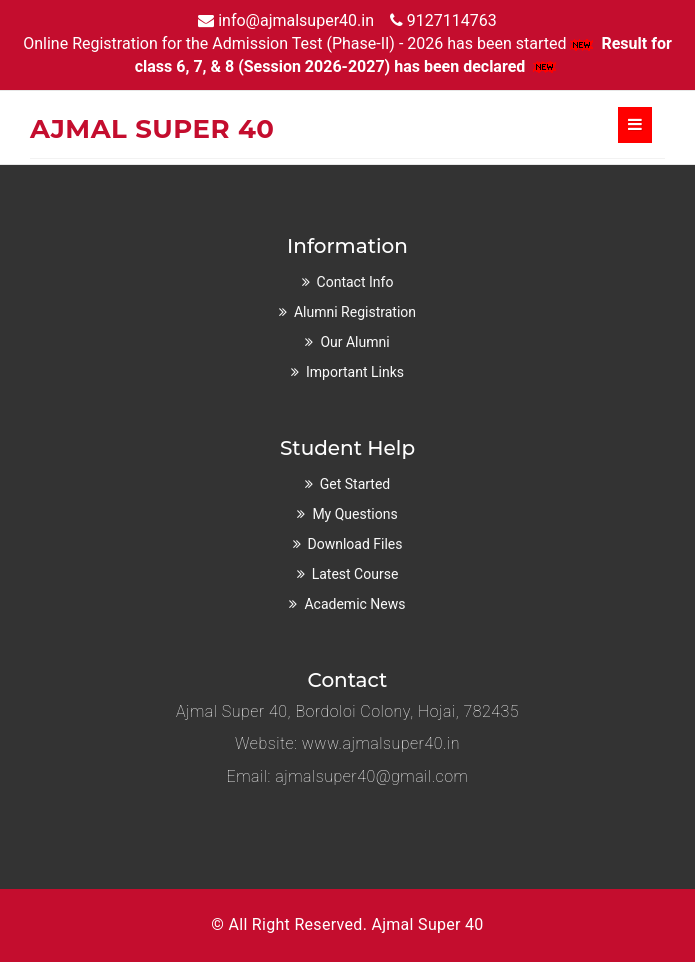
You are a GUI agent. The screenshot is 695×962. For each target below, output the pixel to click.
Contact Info (355, 282)
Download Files (355, 544)
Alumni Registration (355, 312)
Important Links (355, 372)
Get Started (355, 484)
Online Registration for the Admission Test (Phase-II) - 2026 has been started (310, 43)
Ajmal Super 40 (427, 924)
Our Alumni (354, 342)
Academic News (354, 604)
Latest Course (355, 574)
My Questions (354, 514)
